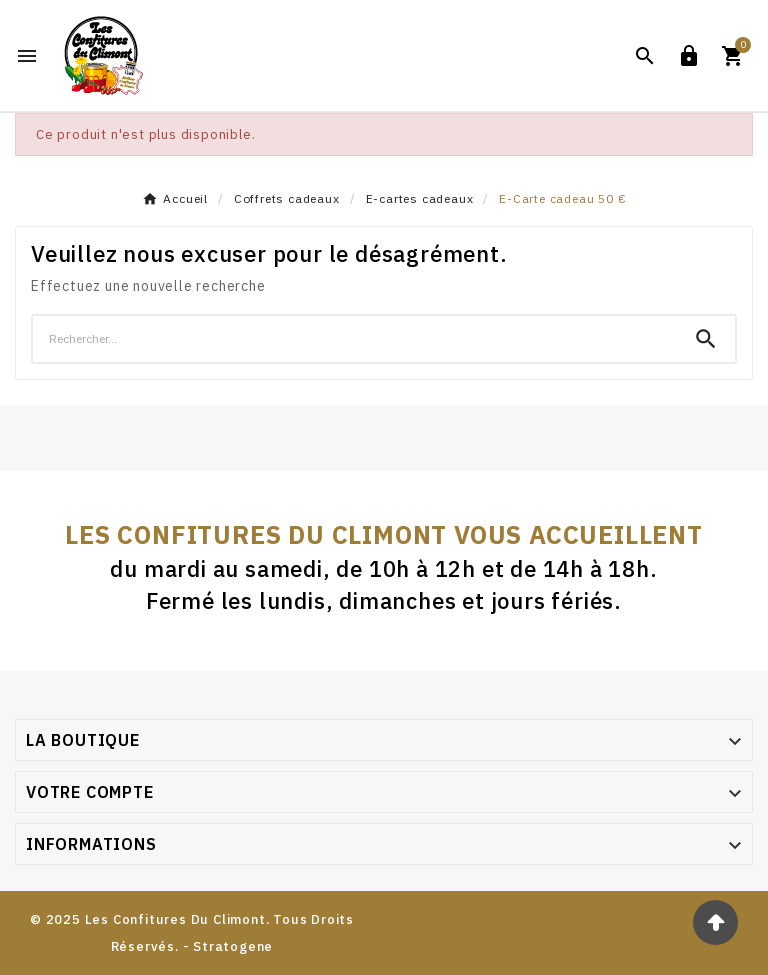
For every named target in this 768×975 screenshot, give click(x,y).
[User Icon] (689, 56)
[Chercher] (355, 338)
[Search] (706, 339)
